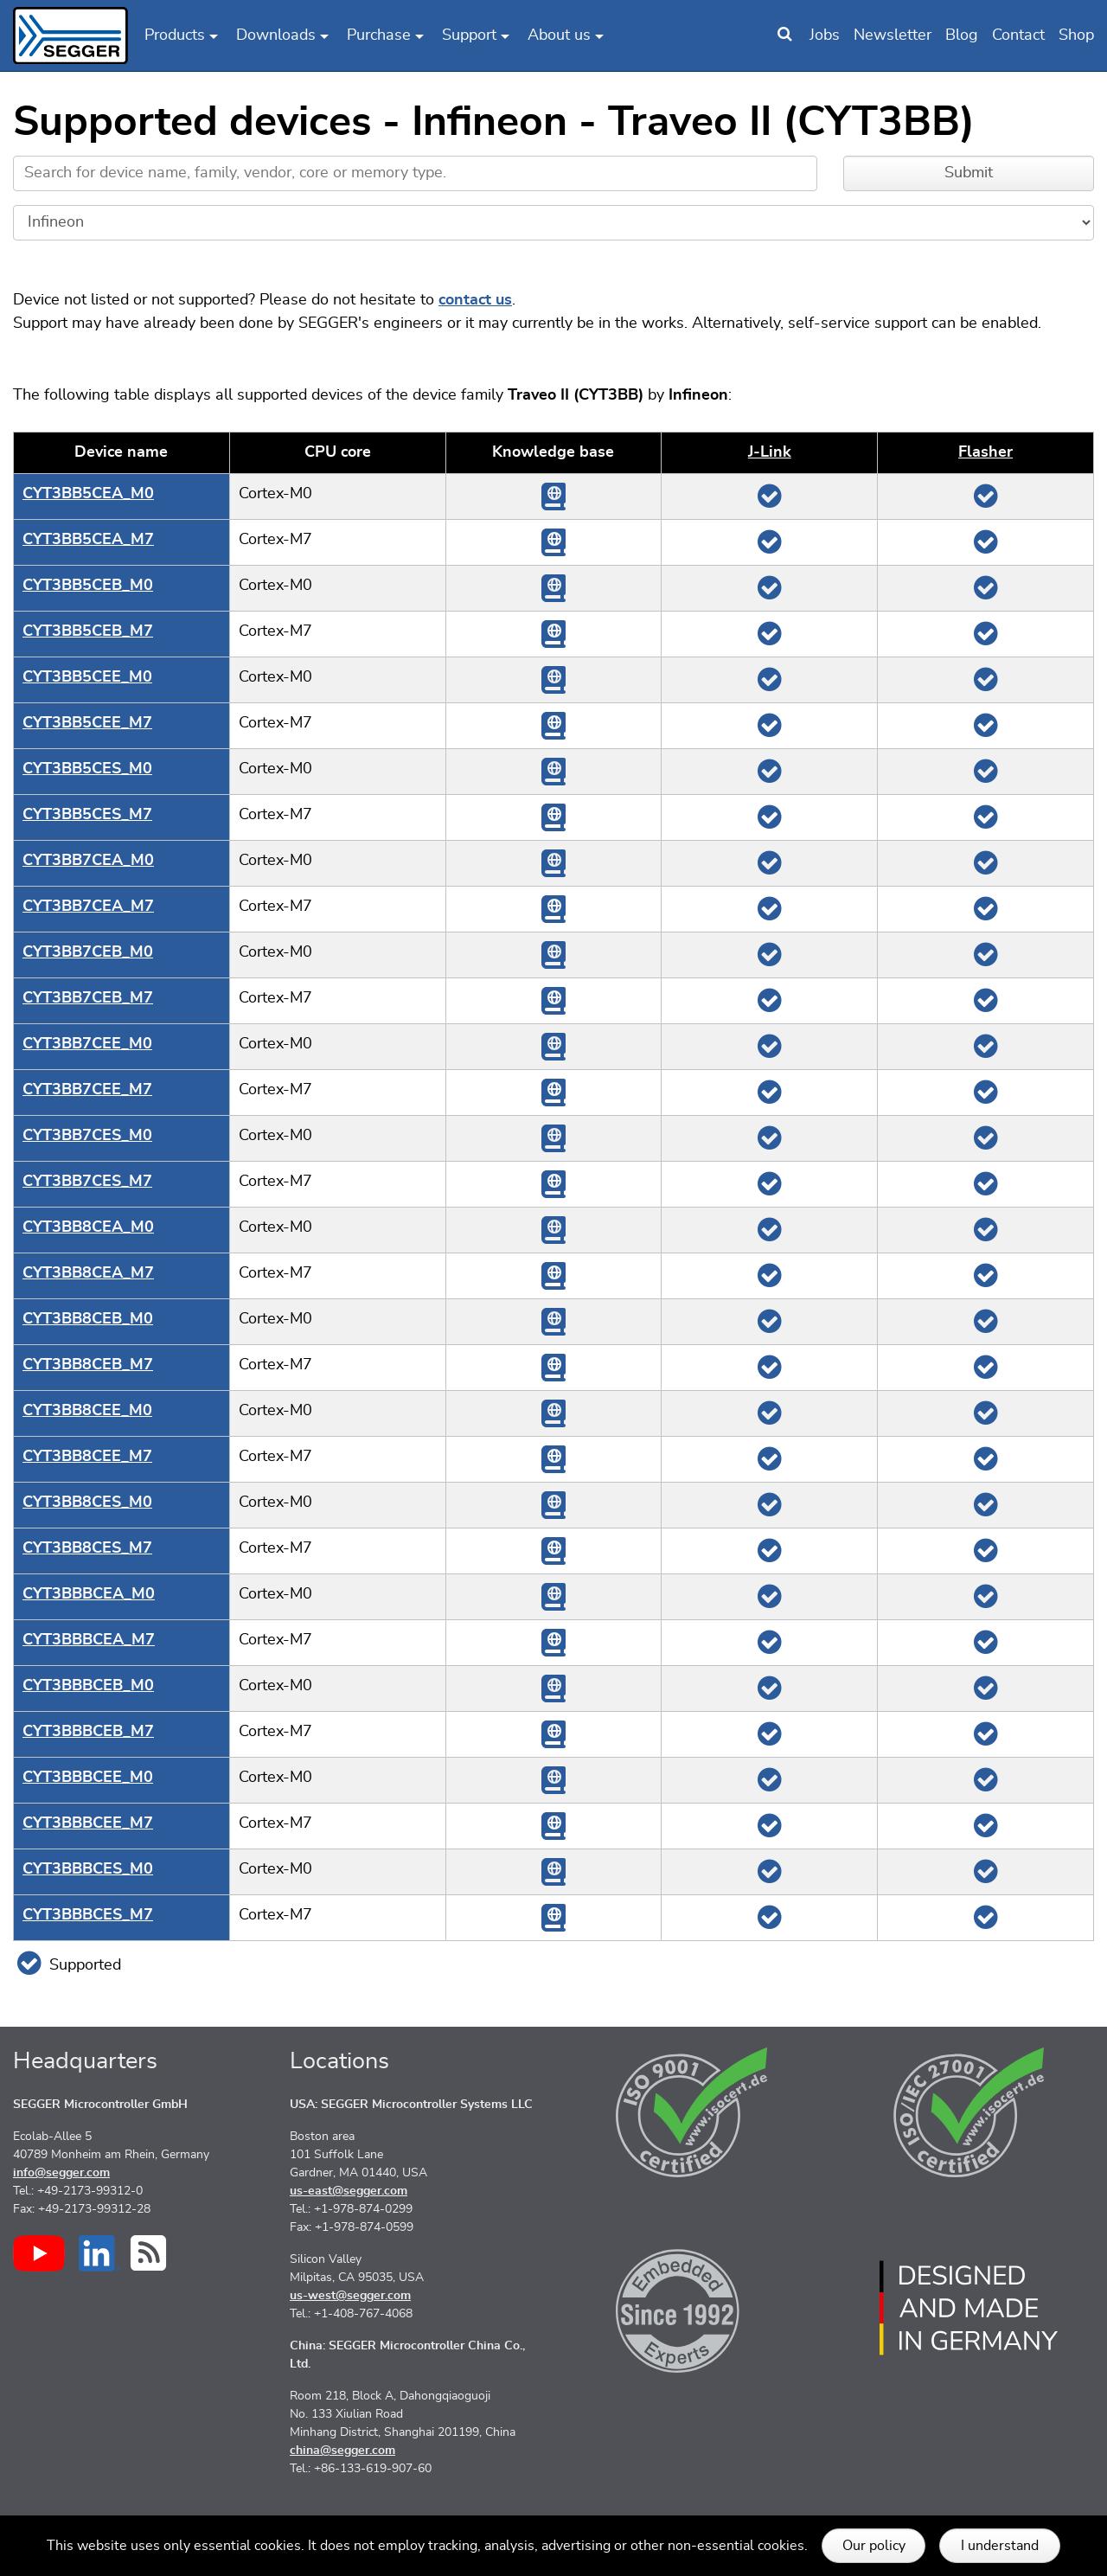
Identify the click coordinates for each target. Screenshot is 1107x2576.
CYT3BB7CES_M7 (87, 1181)
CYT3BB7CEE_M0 (87, 1044)
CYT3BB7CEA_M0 (88, 860)
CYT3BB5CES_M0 (87, 769)
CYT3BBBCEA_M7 (88, 1640)
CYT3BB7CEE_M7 (87, 1090)
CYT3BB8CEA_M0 (88, 1227)
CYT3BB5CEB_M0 (87, 585)
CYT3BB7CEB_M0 (87, 952)
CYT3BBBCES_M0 (87, 1869)
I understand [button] (1000, 2546)
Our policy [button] (873, 2546)
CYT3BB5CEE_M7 (87, 723)
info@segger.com (61, 2173)
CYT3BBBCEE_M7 (87, 1823)
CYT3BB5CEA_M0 (88, 494)
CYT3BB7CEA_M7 (88, 906)
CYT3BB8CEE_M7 (87, 1456)
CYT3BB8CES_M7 (87, 1548)
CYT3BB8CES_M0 (87, 1502)
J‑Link (769, 452)
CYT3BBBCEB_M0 (88, 1686)
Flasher (985, 452)
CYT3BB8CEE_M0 (87, 1411)
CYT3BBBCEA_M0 (88, 1594)
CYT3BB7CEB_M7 (87, 998)
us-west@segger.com (350, 2296)
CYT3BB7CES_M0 (87, 1136)
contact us (475, 300)
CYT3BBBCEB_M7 (88, 1732)
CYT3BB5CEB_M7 (87, 631)
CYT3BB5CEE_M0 (87, 677)
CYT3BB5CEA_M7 (88, 540)
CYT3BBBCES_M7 (87, 1915)
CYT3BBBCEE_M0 (87, 1777)
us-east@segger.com (348, 2191)
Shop (1076, 35)
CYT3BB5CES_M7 (87, 815)
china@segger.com (342, 2451)
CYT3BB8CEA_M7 (88, 1273)
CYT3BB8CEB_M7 (87, 1365)
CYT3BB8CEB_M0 (87, 1319)
